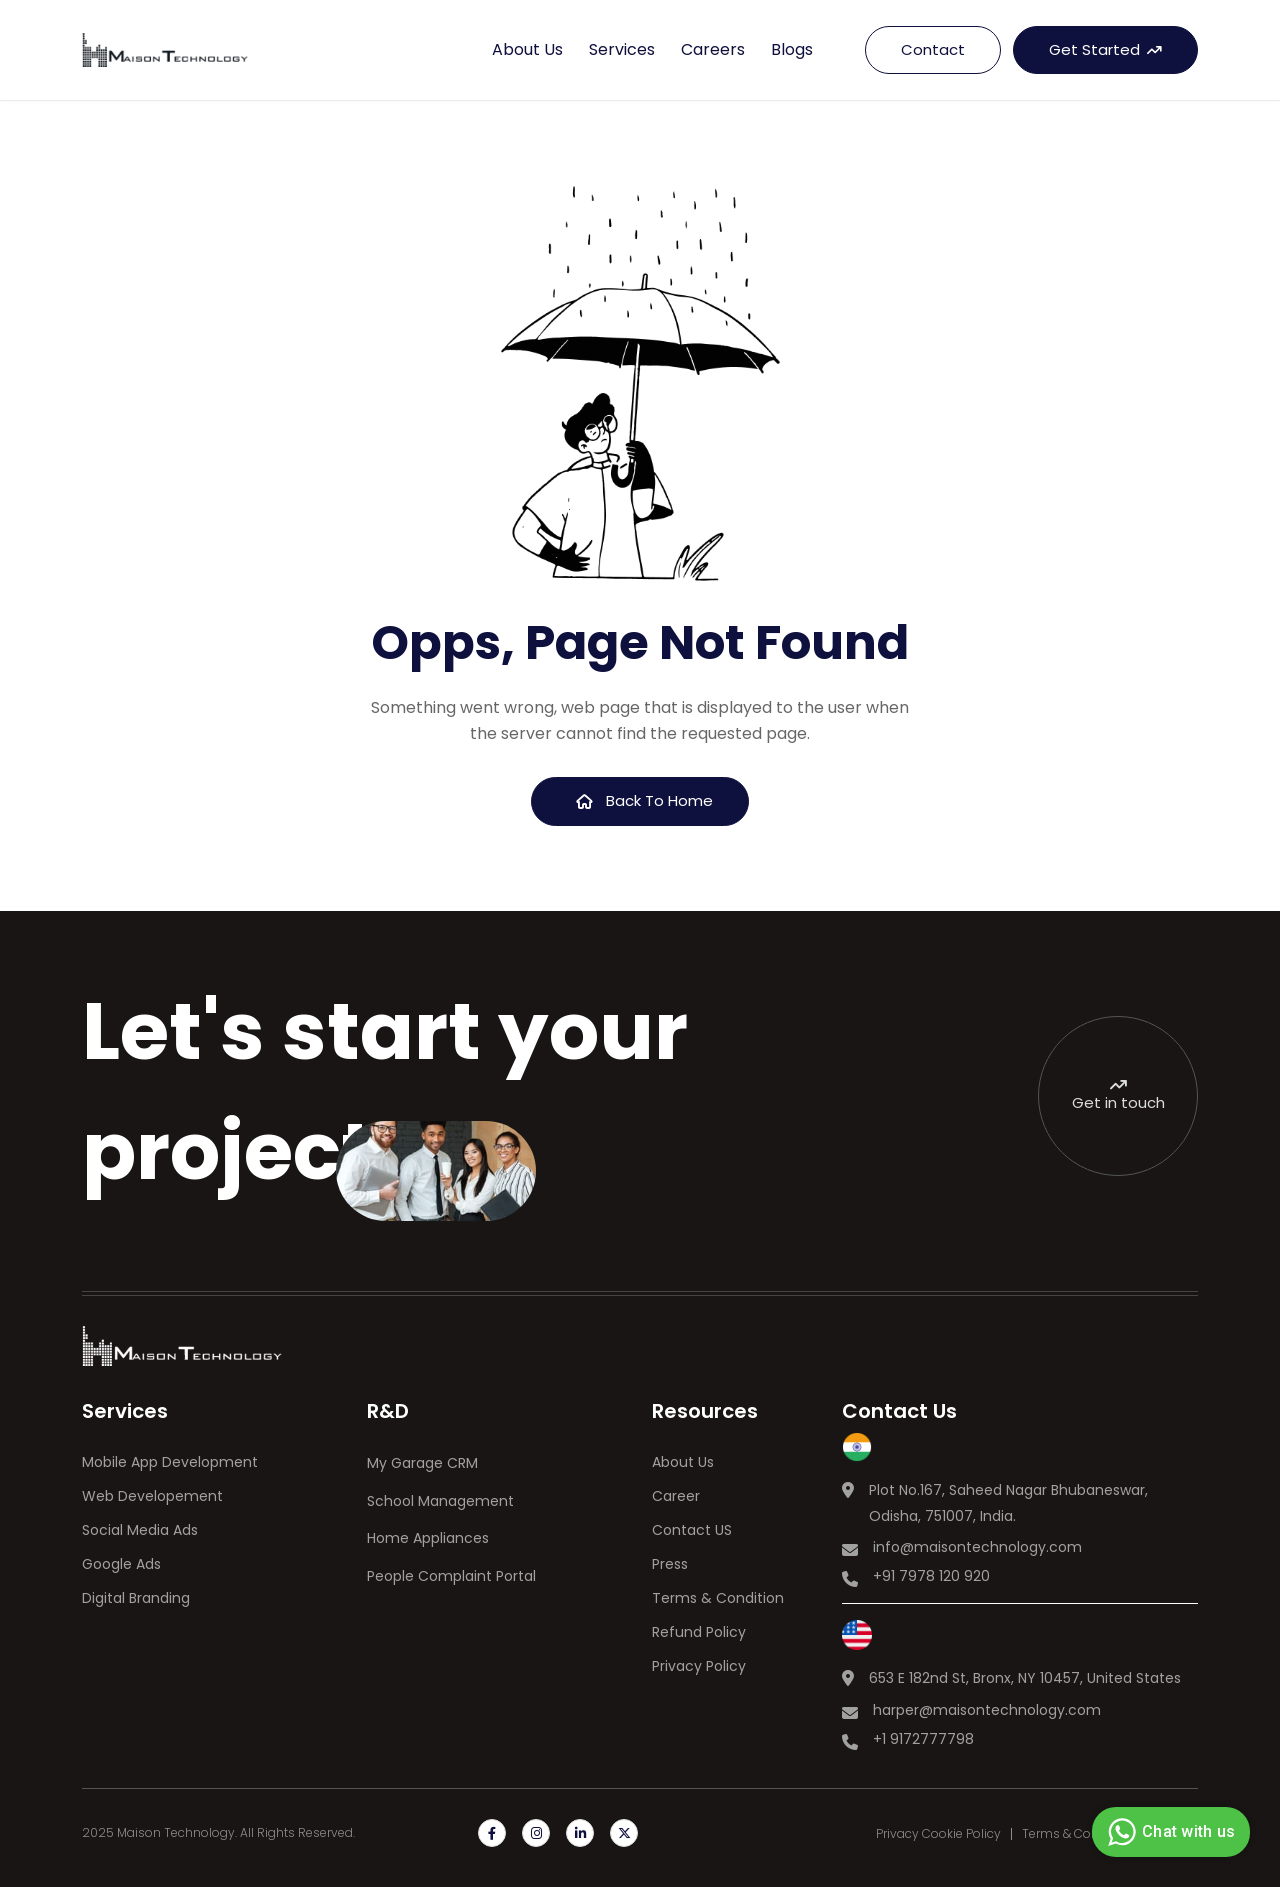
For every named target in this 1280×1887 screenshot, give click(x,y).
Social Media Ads (140, 1530)
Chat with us (1168, 1832)
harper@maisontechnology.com (987, 1710)
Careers (713, 49)
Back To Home (645, 800)
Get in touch (1118, 1095)
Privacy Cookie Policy (938, 1834)
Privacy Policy (699, 1666)
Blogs (792, 49)
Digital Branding (136, 1598)
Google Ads (121, 1564)
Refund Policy (699, 1632)
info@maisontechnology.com (977, 1547)
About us (527, 49)
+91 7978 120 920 (931, 1576)
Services (622, 49)
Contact (933, 49)
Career (676, 1496)
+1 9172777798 (923, 1739)
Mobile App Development (170, 1462)
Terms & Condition (718, 1598)
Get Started (1105, 49)
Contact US (692, 1530)
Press (670, 1564)
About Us (683, 1462)
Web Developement (152, 1496)
